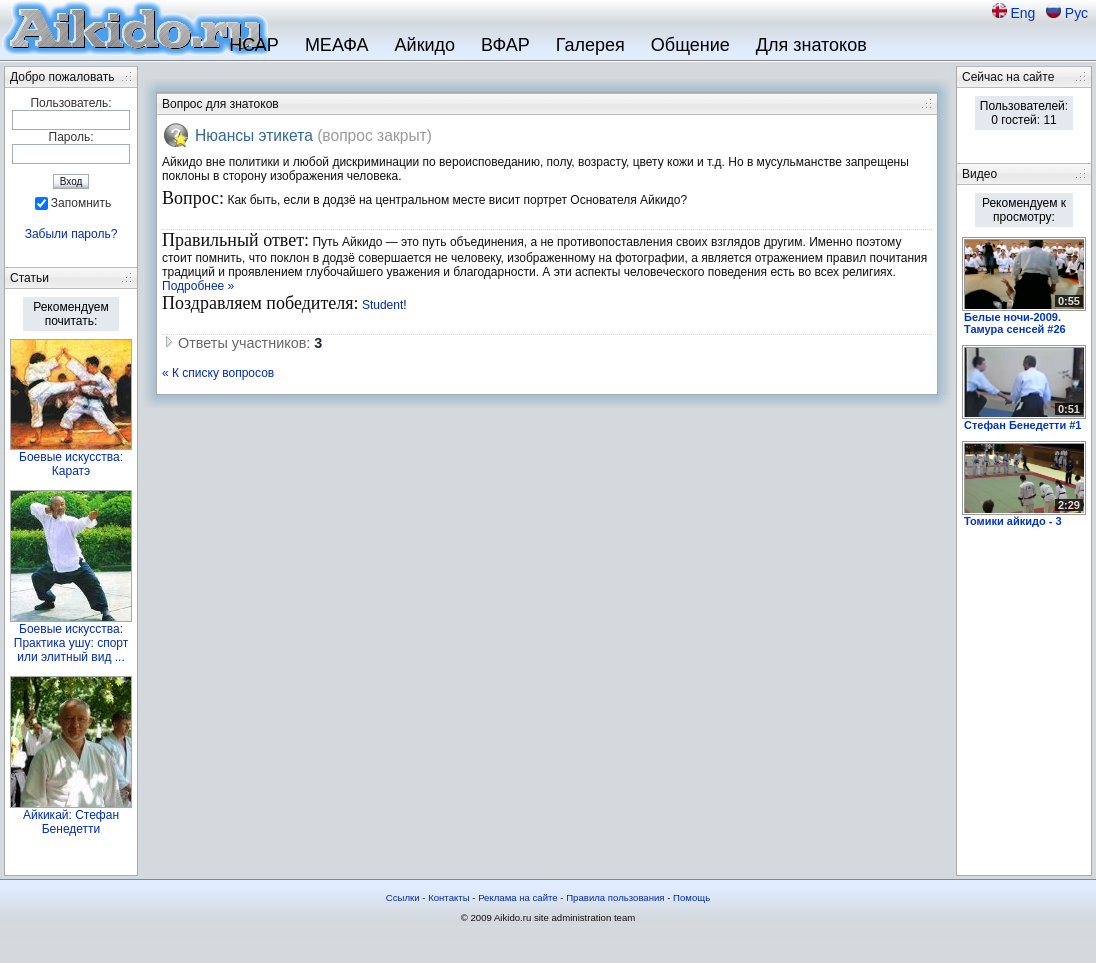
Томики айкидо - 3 (1013, 521)
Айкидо (425, 45)
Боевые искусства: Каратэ (71, 464)
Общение (690, 45)
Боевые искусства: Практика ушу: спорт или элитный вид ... (71, 643)
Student (382, 305)
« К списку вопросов (218, 373)
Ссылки (403, 897)
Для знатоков (811, 45)
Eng (1024, 13)
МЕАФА (337, 45)
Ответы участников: (242, 343)
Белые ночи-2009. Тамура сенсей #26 (1015, 323)
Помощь (691, 897)
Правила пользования (615, 897)
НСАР (254, 45)
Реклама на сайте (518, 897)
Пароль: (71, 137)
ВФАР (505, 45)
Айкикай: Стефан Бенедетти (71, 822)
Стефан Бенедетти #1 (1022, 425)
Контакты (448, 897)
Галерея (590, 45)
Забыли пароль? (71, 234)
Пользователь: (70, 103)
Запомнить (81, 203)
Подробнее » (198, 286)
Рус (1076, 13)
